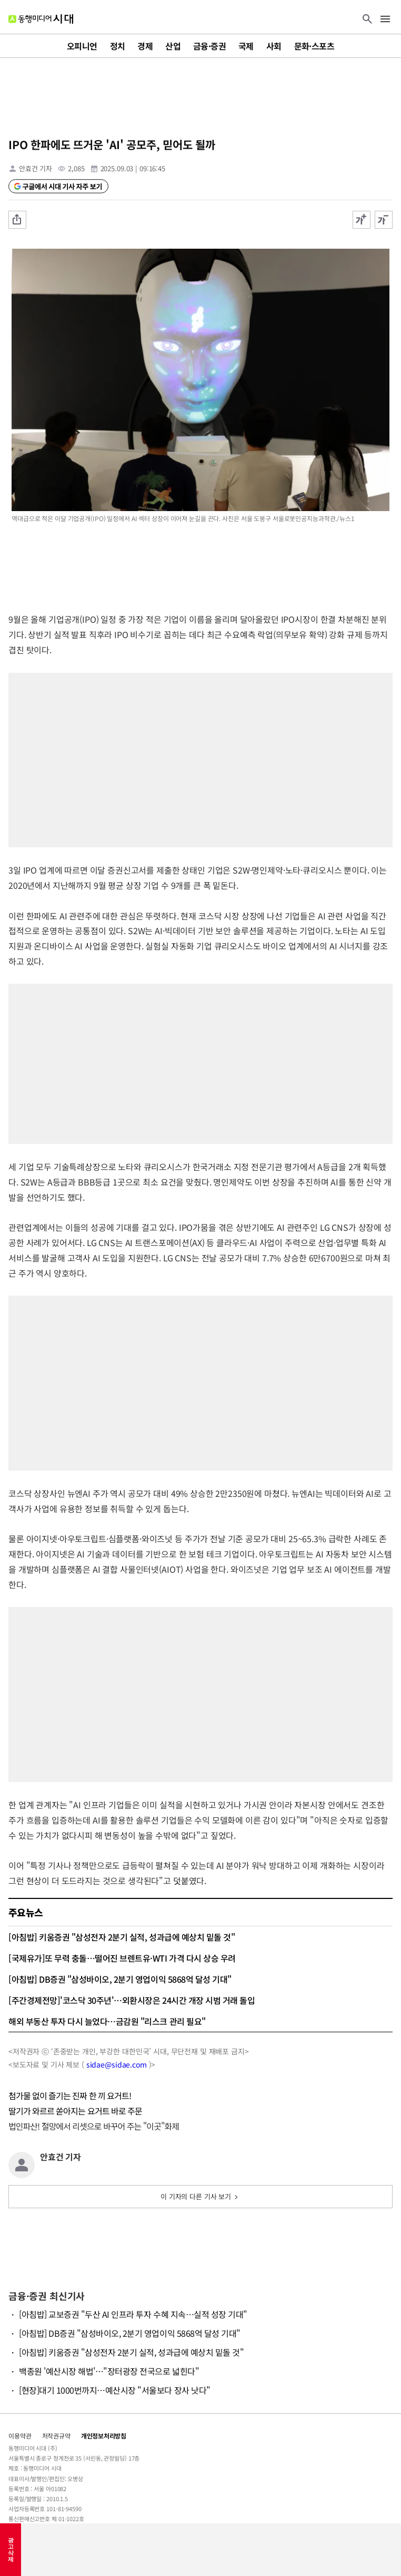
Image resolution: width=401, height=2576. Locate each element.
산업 (173, 46)
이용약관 (20, 2435)
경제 (145, 46)
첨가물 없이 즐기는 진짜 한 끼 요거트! (69, 2095)
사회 (274, 46)
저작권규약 (56, 2435)
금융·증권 (209, 46)
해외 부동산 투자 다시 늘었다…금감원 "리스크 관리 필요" (107, 2021)
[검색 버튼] (367, 20)
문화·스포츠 (314, 46)
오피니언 (82, 46)
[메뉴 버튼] (385, 20)
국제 (246, 46)
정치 (117, 46)
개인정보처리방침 (103, 2435)
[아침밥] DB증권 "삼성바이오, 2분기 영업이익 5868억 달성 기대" (120, 1979)
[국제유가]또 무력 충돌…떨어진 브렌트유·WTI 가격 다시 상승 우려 (122, 1958)
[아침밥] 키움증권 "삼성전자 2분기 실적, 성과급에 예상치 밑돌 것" (121, 1937)
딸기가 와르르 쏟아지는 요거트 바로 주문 (75, 2110)
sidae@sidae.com (116, 2064)
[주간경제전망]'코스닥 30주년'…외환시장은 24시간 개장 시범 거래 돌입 (131, 2000)
